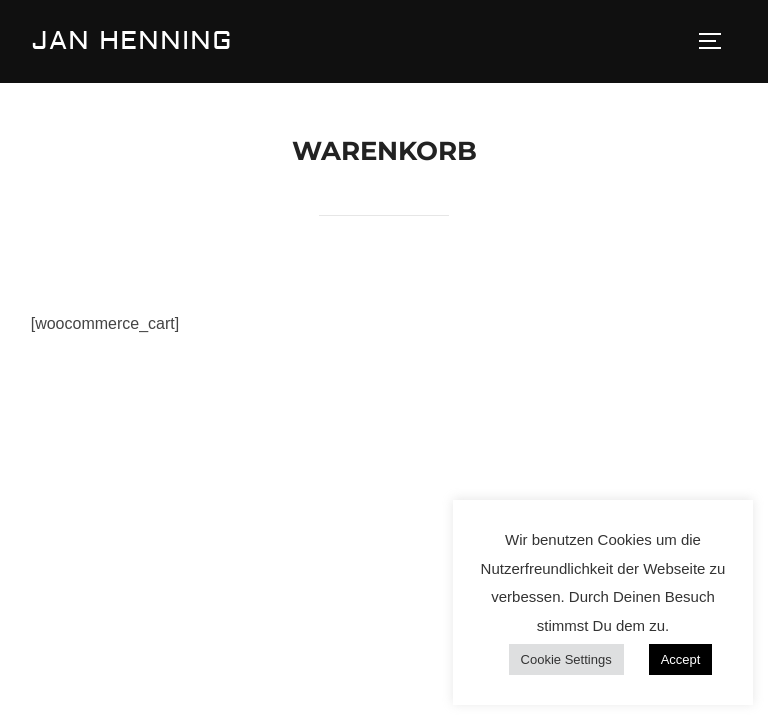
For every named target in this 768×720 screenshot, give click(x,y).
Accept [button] (681, 659)
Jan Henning (132, 41)
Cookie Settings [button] (566, 659)
